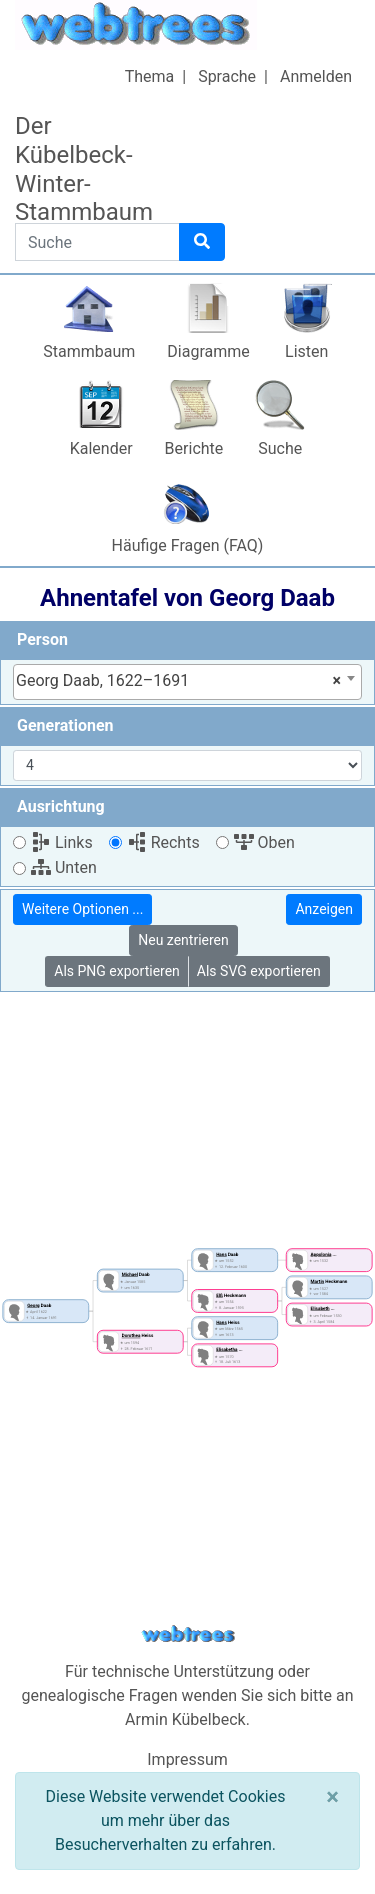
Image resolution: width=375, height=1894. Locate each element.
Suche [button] (280, 448)
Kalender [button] (101, 448)
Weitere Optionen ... (82, 909)
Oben (264, 842)
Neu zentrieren (183, 940)
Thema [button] (150, 76)
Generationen (65, 725)
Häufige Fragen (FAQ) (188, 545)
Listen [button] (306, 351)
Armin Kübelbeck (185, 1719)
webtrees (188, 1634)
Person (42, 639)
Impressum (187, 1759)
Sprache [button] (227, 76)
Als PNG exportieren (117, 971)
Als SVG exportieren (259, 971)
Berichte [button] (194, 448)
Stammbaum (89, 351)
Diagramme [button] (208, 351)
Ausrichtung (61, 806)
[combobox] (187, 682)
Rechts (163, 842)
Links (62, 842)
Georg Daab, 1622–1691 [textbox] (178, 681)
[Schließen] (332, 1797)
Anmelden (316, 76)
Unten (64, 867)
